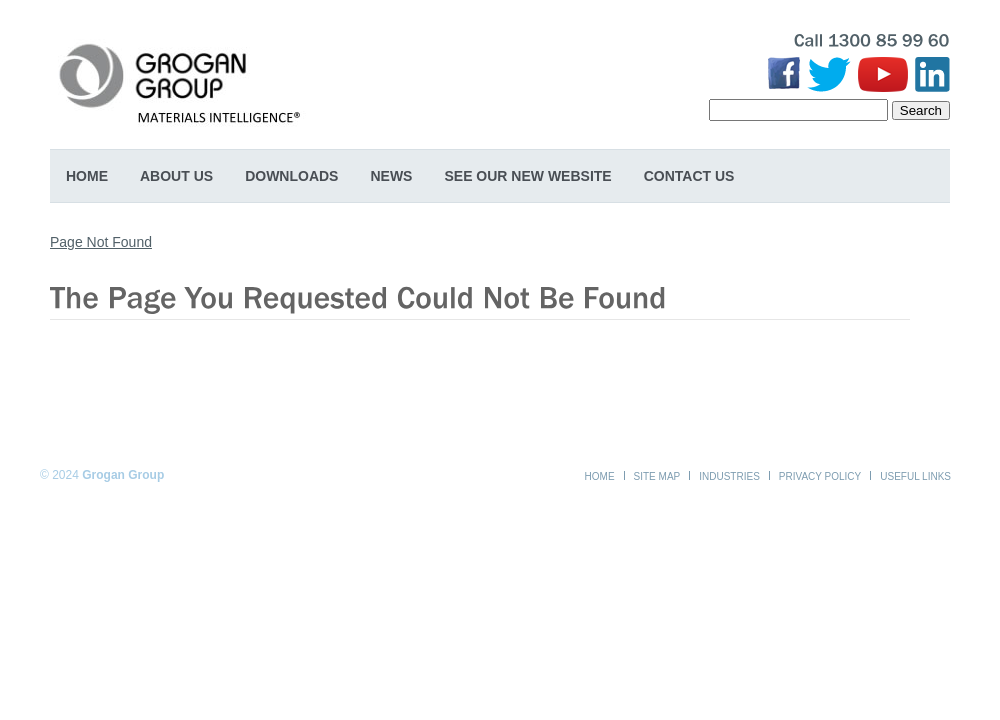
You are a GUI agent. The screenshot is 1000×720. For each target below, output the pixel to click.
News (391, 176)
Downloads (291, 176)
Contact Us (689, 176)
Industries (729, 476)
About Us (176, 176)
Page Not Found (101, 242)
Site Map (657, 476)
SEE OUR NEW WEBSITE (527, 176)
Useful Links (915, 476)
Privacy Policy (820, 476)
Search (921, 110)
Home (87, 176)
